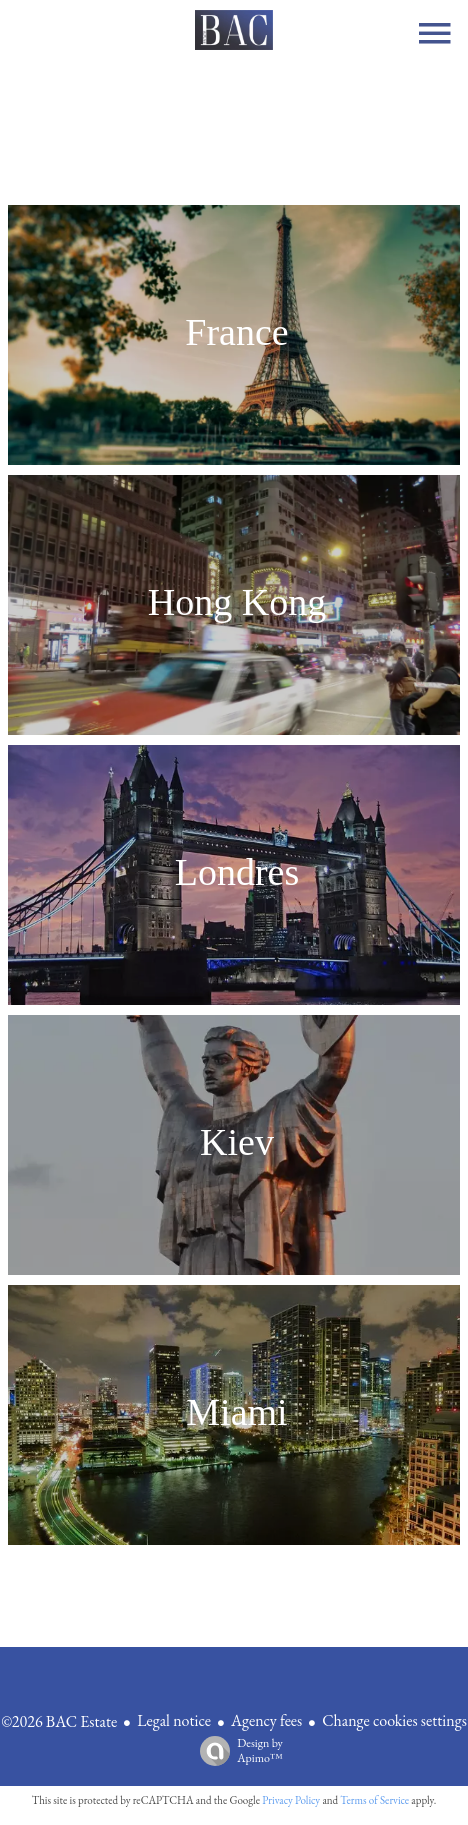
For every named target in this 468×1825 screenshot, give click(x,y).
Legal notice (174, 1720)
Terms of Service (374, 1800)
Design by (236, 1750)
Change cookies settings (394, 1720)
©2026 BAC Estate (59, 1721)
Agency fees (266, 1720)
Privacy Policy (291, 1800)
